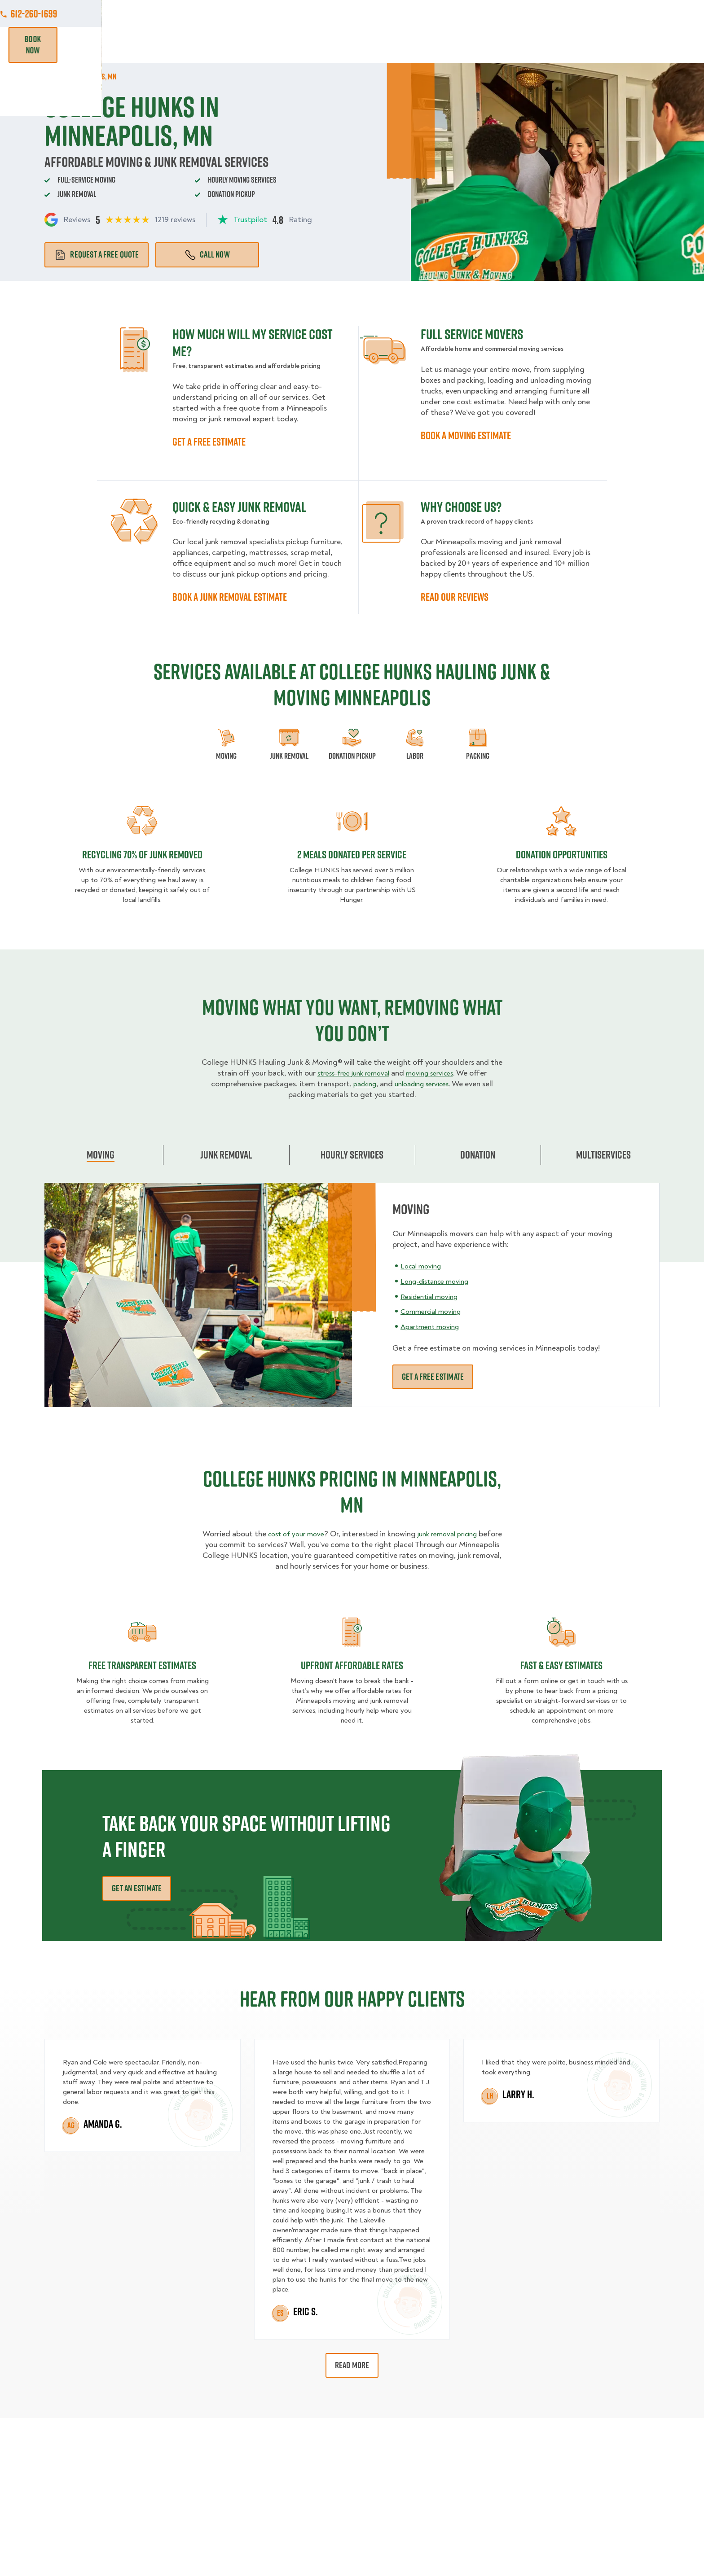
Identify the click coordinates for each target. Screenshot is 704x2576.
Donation (477, 1154)
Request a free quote (96, 254)
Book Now (634, 45)
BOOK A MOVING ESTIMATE (466, 435)
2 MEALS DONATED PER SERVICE (351, 854)
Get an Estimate (137, 1888)
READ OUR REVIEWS (454, 596)
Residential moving (433, 1296)
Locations (367, 13)
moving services (434, 1073)
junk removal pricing (463, 1534)
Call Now (207, 254)
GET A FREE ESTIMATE (209, 441)
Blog (565, 44)
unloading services (423, 1084)
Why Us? (527, 44)
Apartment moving (433, 1326)
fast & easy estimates (561, 1665)
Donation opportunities (561, 854)
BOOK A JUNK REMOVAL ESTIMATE (229, 596)
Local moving (423, 1266)
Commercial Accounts (297, 13)
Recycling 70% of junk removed (142, 854)
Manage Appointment (554, 13)
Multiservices (603, 1154)
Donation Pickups (345, 44)
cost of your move (304, 1534)
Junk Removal (273, 44)
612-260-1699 (636, 13)
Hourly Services (424, 44)
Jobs (236, 13)
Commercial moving (434, 1311)
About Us (416, 13)
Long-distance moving (439, 1281)
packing (360, 1084)
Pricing (483, 44)
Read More (352, 2365)
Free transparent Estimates (142, 1665)
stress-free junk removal (350, 1073)
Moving (219, 44)
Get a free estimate (433, 1376)
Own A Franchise (476, 13)
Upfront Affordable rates (352, 1665)
